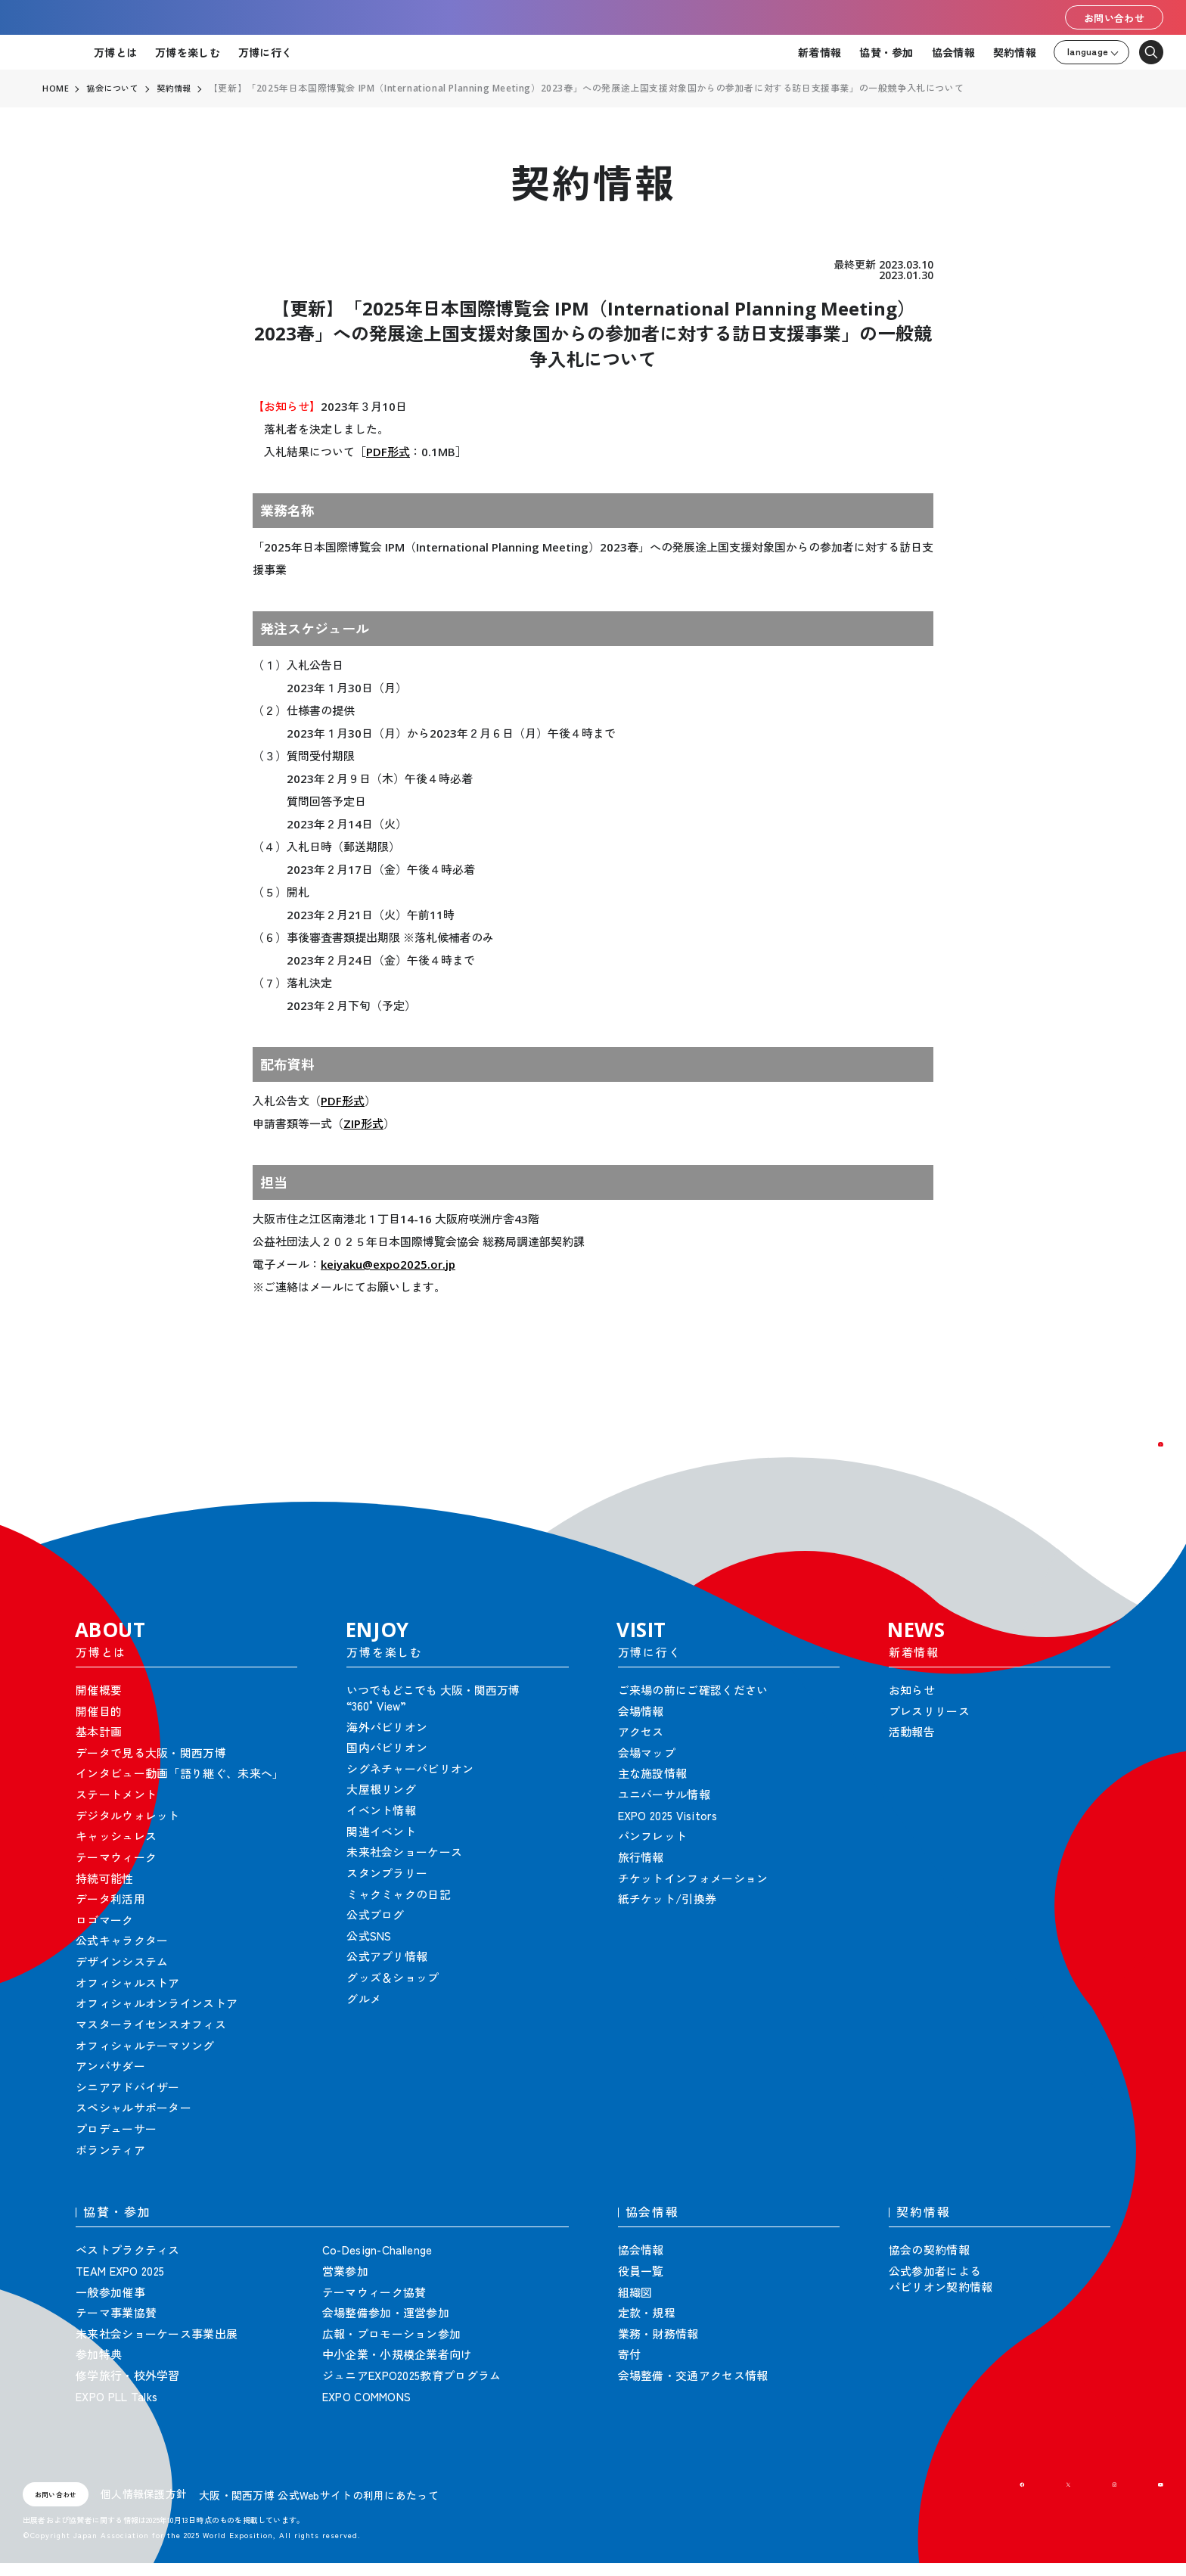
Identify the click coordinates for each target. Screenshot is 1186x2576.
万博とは (115, 52)
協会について (115, 88)
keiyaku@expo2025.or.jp (388, 1264)
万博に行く (265, 52)
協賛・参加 (886, 52)
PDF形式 (388, 451)
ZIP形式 (363, 1123)
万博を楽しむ (187, 52)
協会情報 (953, 52)
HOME (56, 88)
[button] (1140, 1464)
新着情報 (819, 52)
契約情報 (1014, 52)
